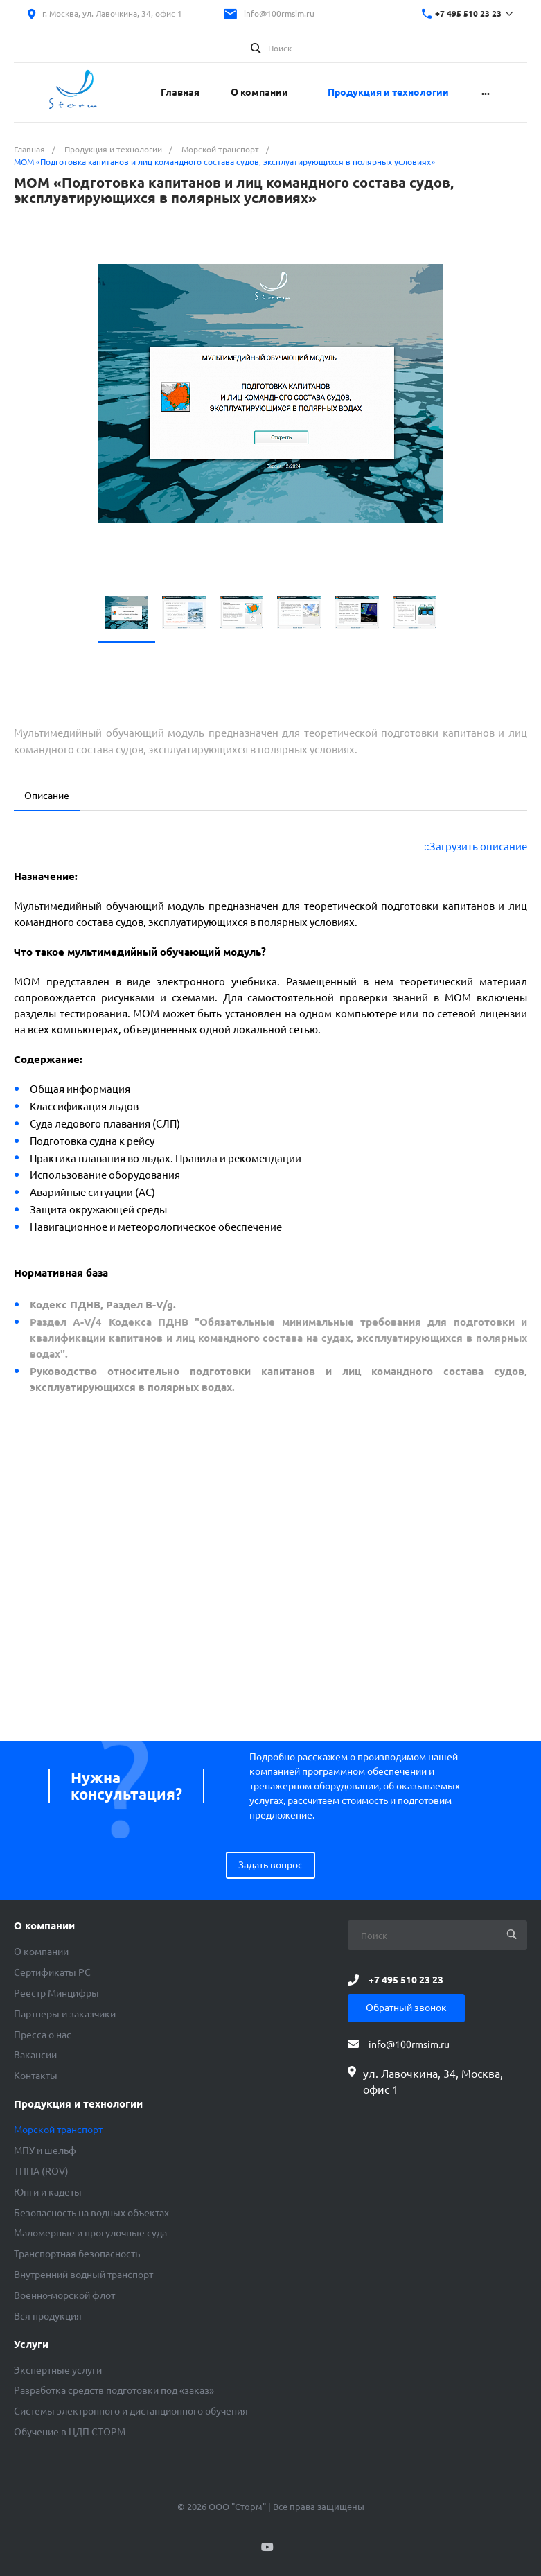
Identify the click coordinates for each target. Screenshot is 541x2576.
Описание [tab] (46, 795)
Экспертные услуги (58, 2370)
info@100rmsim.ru (279, 13)
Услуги (31, 2344)
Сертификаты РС (52, 1972)
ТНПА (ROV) (41, 2171)
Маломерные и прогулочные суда (90, 2232)
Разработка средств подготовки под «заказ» (114, 2390)
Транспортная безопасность (77, 2253)
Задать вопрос (270, 1864)
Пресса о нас (42, 2034)
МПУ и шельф (45, 2150)
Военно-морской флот (64, 2295)
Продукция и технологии (78, 2104)
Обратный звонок (406, 2007)
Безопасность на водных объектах (91, 2212)
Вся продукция (48, 2316)
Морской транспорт (58, 2129)
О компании (44, 1925)
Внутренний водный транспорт (83, 2274)
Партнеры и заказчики (65, 2013)
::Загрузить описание (475, 846)
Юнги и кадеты (48, 2192)
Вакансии (35, 2054)
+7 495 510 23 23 (468, 13)
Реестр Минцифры (56, 1993)
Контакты (35, 2075)
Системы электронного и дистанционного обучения (131, 2411)
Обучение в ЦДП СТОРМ (69, 2431)
